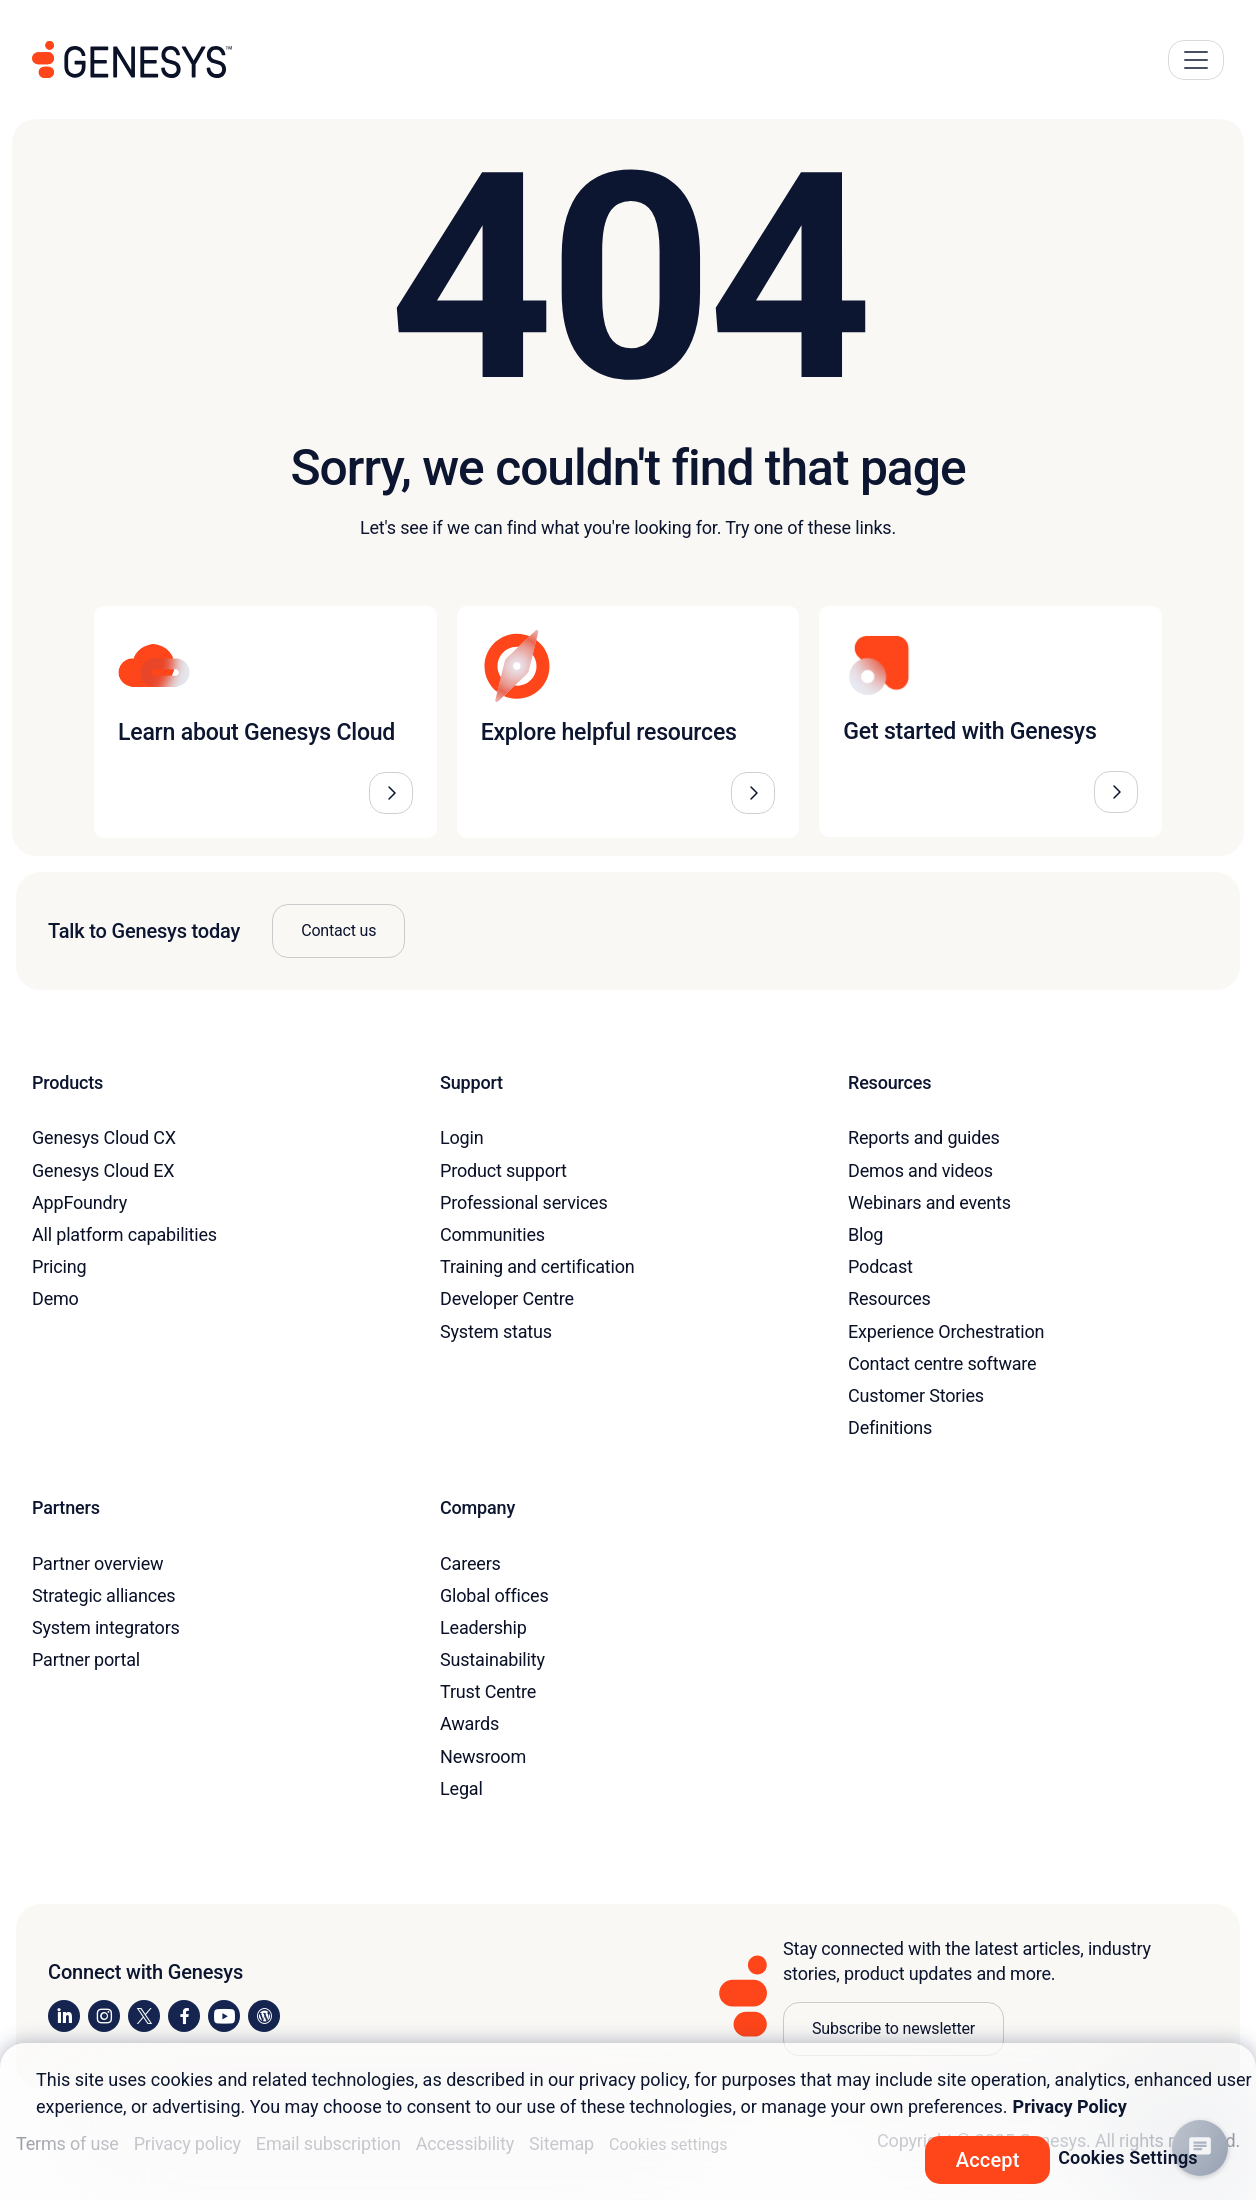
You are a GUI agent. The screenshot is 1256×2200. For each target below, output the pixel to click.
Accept (988, 2160)
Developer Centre (507, 1298)
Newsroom (483, 1756)
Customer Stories (916, 1395)
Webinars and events (929, 1202)
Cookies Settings (1128, 2157)
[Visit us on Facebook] (184, 2016)
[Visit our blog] (264, 2016)
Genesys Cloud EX (103, 1170)
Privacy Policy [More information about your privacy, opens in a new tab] (1070, 2106)
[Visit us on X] (144, 2016)
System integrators (106, 1627)
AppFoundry (79, 1202)
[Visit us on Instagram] (104, 2016)
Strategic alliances (103, 1595)
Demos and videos (920, 1170)
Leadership (483, 1627)
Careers (470, 1563)
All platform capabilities (124, 1234)
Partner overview (97, 1563)
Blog (865, 1234)
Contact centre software (942, 1363)
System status (496, 1331)
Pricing (59, 1266)
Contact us (338, 930)
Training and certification (537, 1266)
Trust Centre (488, 1691)
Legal (461, 1788)
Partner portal (86, 1659)
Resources (889, 1298)
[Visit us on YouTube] (224, 2016)
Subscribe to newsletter (893, 2028)
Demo (55, 1298)
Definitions (890, 1427)
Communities (492, 1234)
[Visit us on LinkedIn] (64, 2016)
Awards (469, 1723)
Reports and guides (924, 1137)
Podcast (880, 1266)
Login (462, 1137)
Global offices (494, 1595)
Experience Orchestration (946, 1331)
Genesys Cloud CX (104, 1137)
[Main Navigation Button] (1196, 60)
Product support (503, 1170)
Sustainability (492, 1659)
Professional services (524, 1202)
